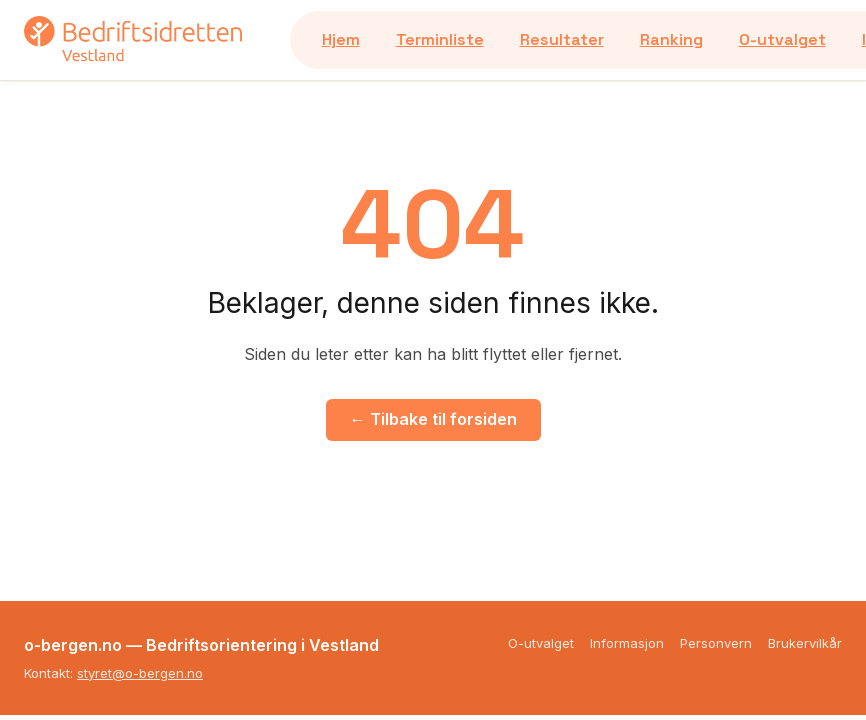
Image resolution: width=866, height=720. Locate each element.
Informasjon (627, 643)
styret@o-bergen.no (140, 673)
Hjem (341, 39)
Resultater (562, 39)
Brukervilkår (805, 643)
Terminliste (440, 39)
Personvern (716, 643)
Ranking (671, 39)
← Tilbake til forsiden (433, 419)
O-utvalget (782, 39)
